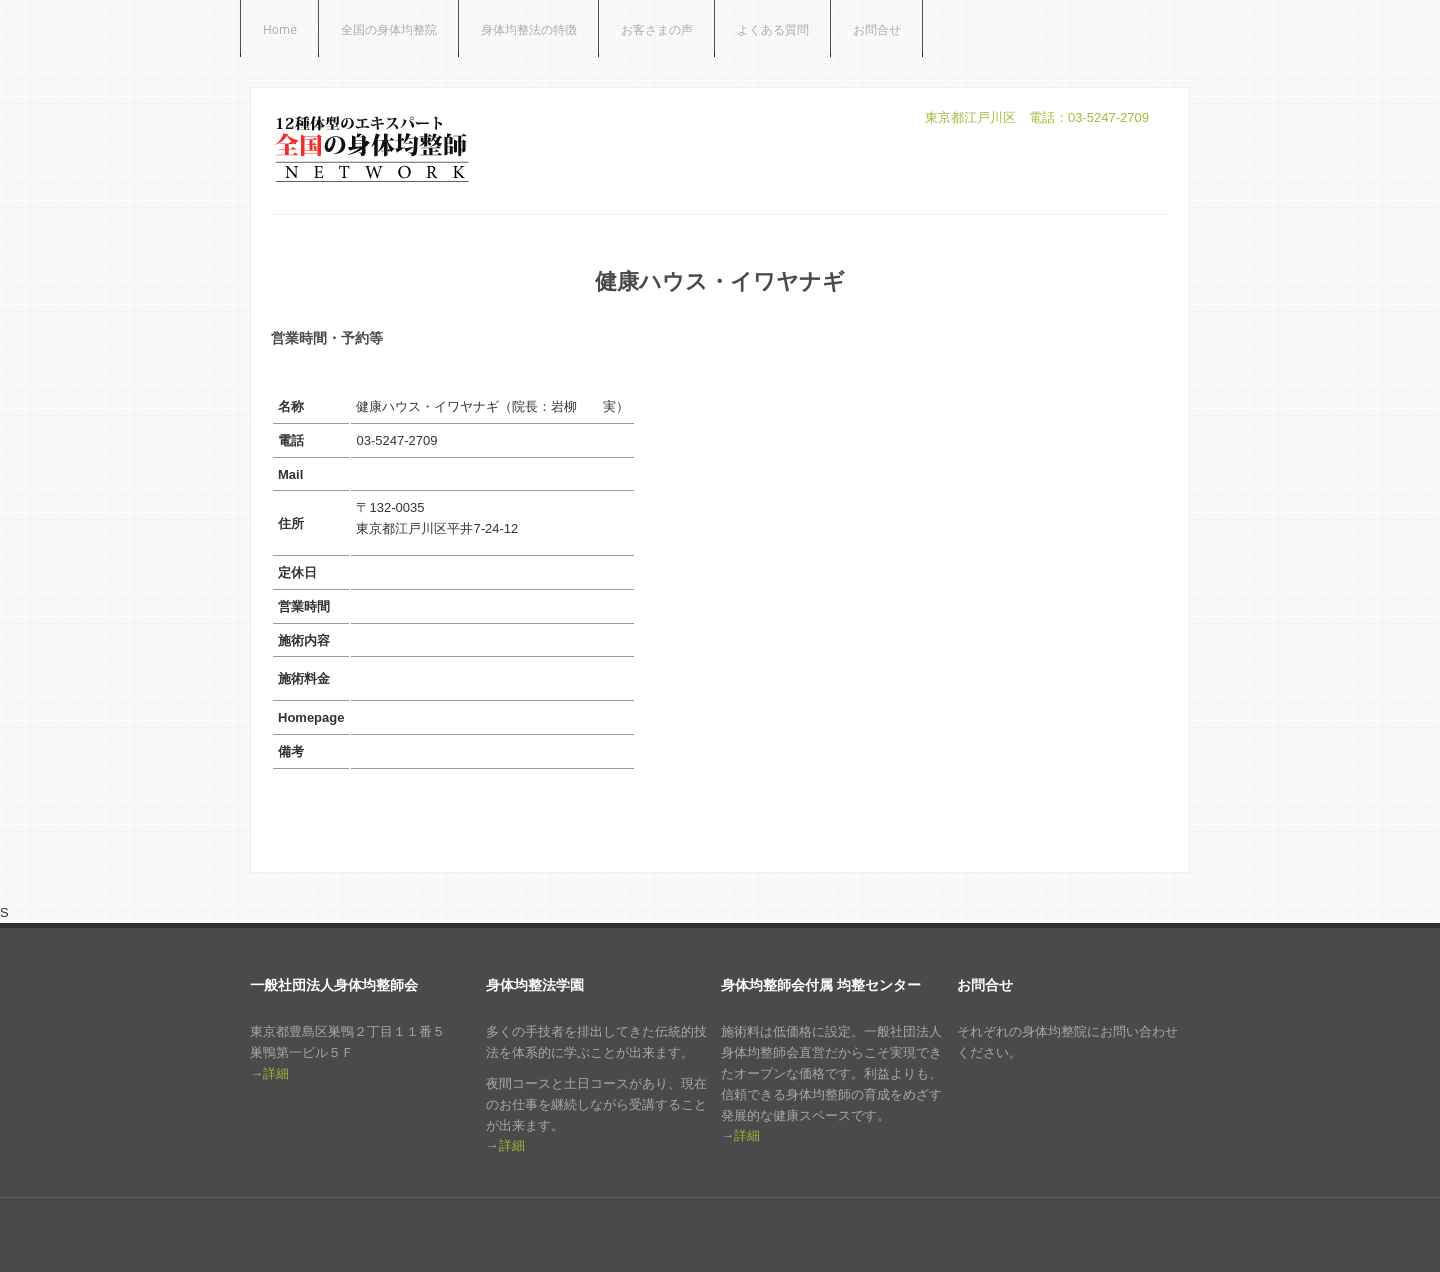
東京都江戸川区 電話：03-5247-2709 (1037, 117)
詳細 (276, 1073)
